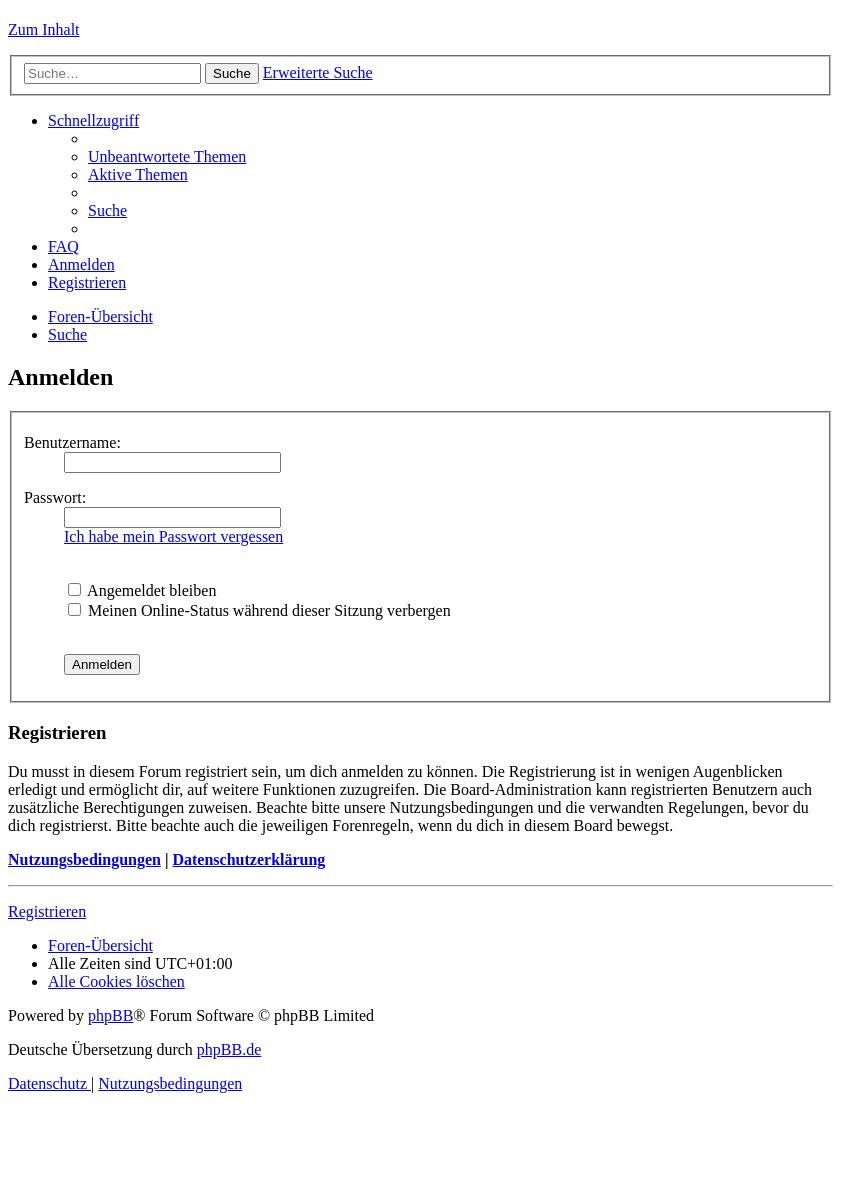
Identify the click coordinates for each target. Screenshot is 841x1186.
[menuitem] (167, 156)
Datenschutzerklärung (248, 859)
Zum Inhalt (44, 29)
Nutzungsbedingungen (84, 859)
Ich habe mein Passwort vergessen (173, 536)
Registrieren (47, 911)
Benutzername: (72, 442)
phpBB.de (229, 1049)
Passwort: (55, 497)
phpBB (110, 1015)
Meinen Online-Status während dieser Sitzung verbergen (259, 610)
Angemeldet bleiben (142, 590)
